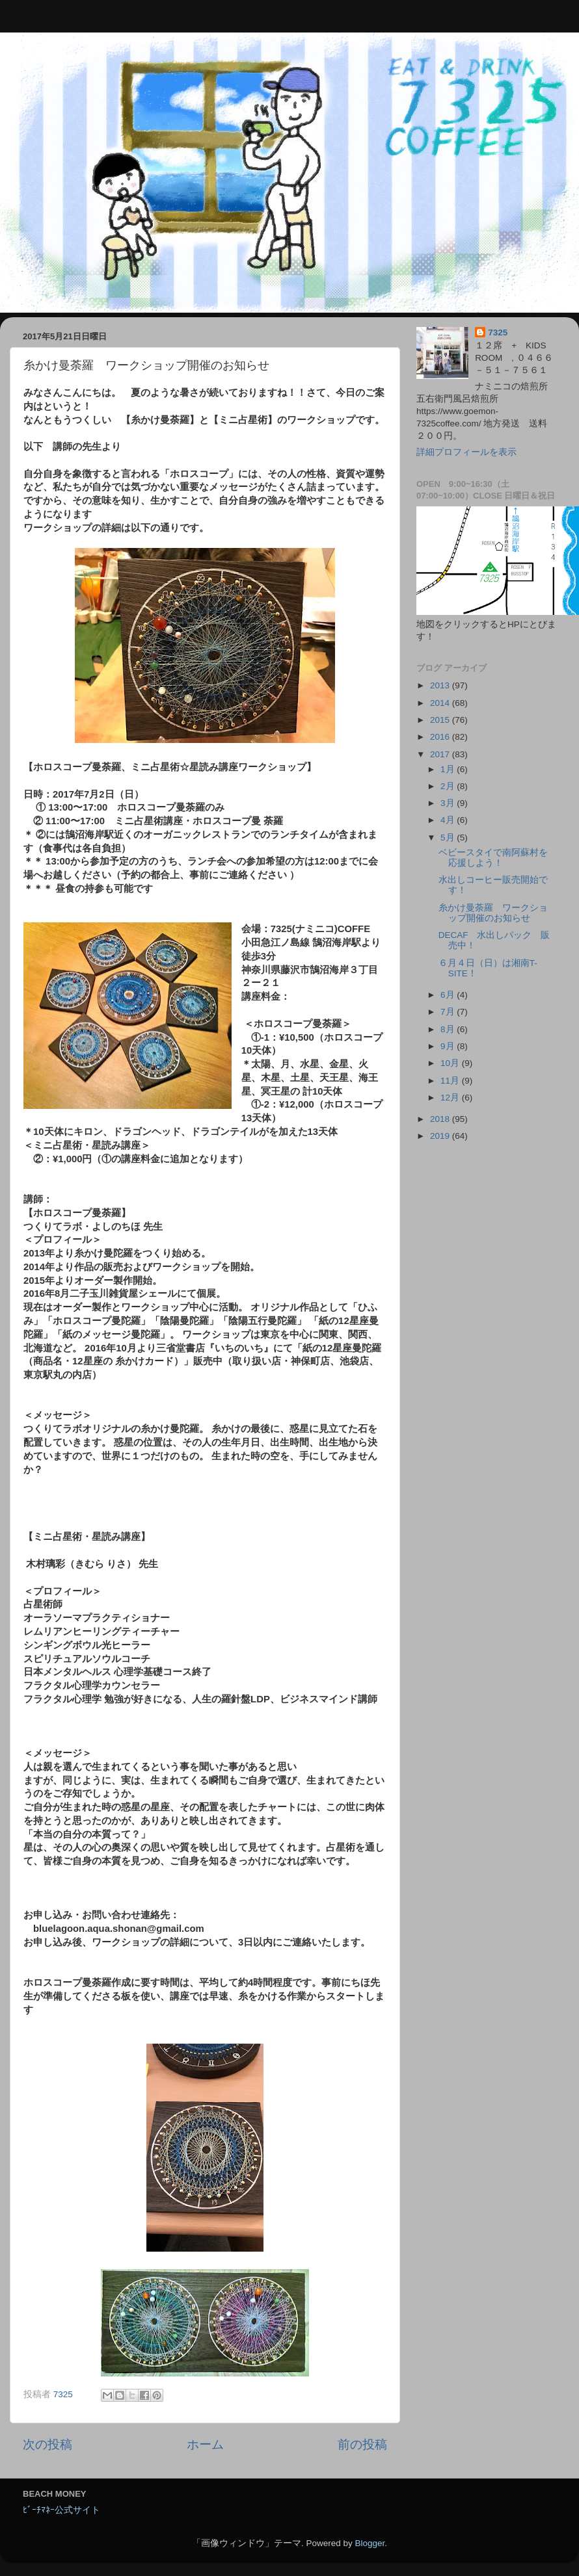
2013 (441, 685)
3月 (448, 803)
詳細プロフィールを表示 (466, 452)
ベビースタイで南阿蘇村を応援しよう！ (493, 858)
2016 (441, 737)
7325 (497, 332)
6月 (448, 995)
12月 (451, 1097)
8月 (448, 1029)
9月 (448, 1046)
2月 (448, 786)
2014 (441, 703)
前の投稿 (362, 2444)
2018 (441, 1119)
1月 (448, 769)
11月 (451, 1081)
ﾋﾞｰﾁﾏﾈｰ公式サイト (61, 2510)
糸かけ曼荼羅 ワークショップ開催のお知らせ (493, 913)
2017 (441, 754)
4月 (448, 820)
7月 (448, 1012)
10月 (451, 1063)
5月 (448, 837)
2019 (441, 1136)
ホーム (205, 2444)
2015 (441, 720)
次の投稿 (47, 2444)
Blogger (369, 2543)
